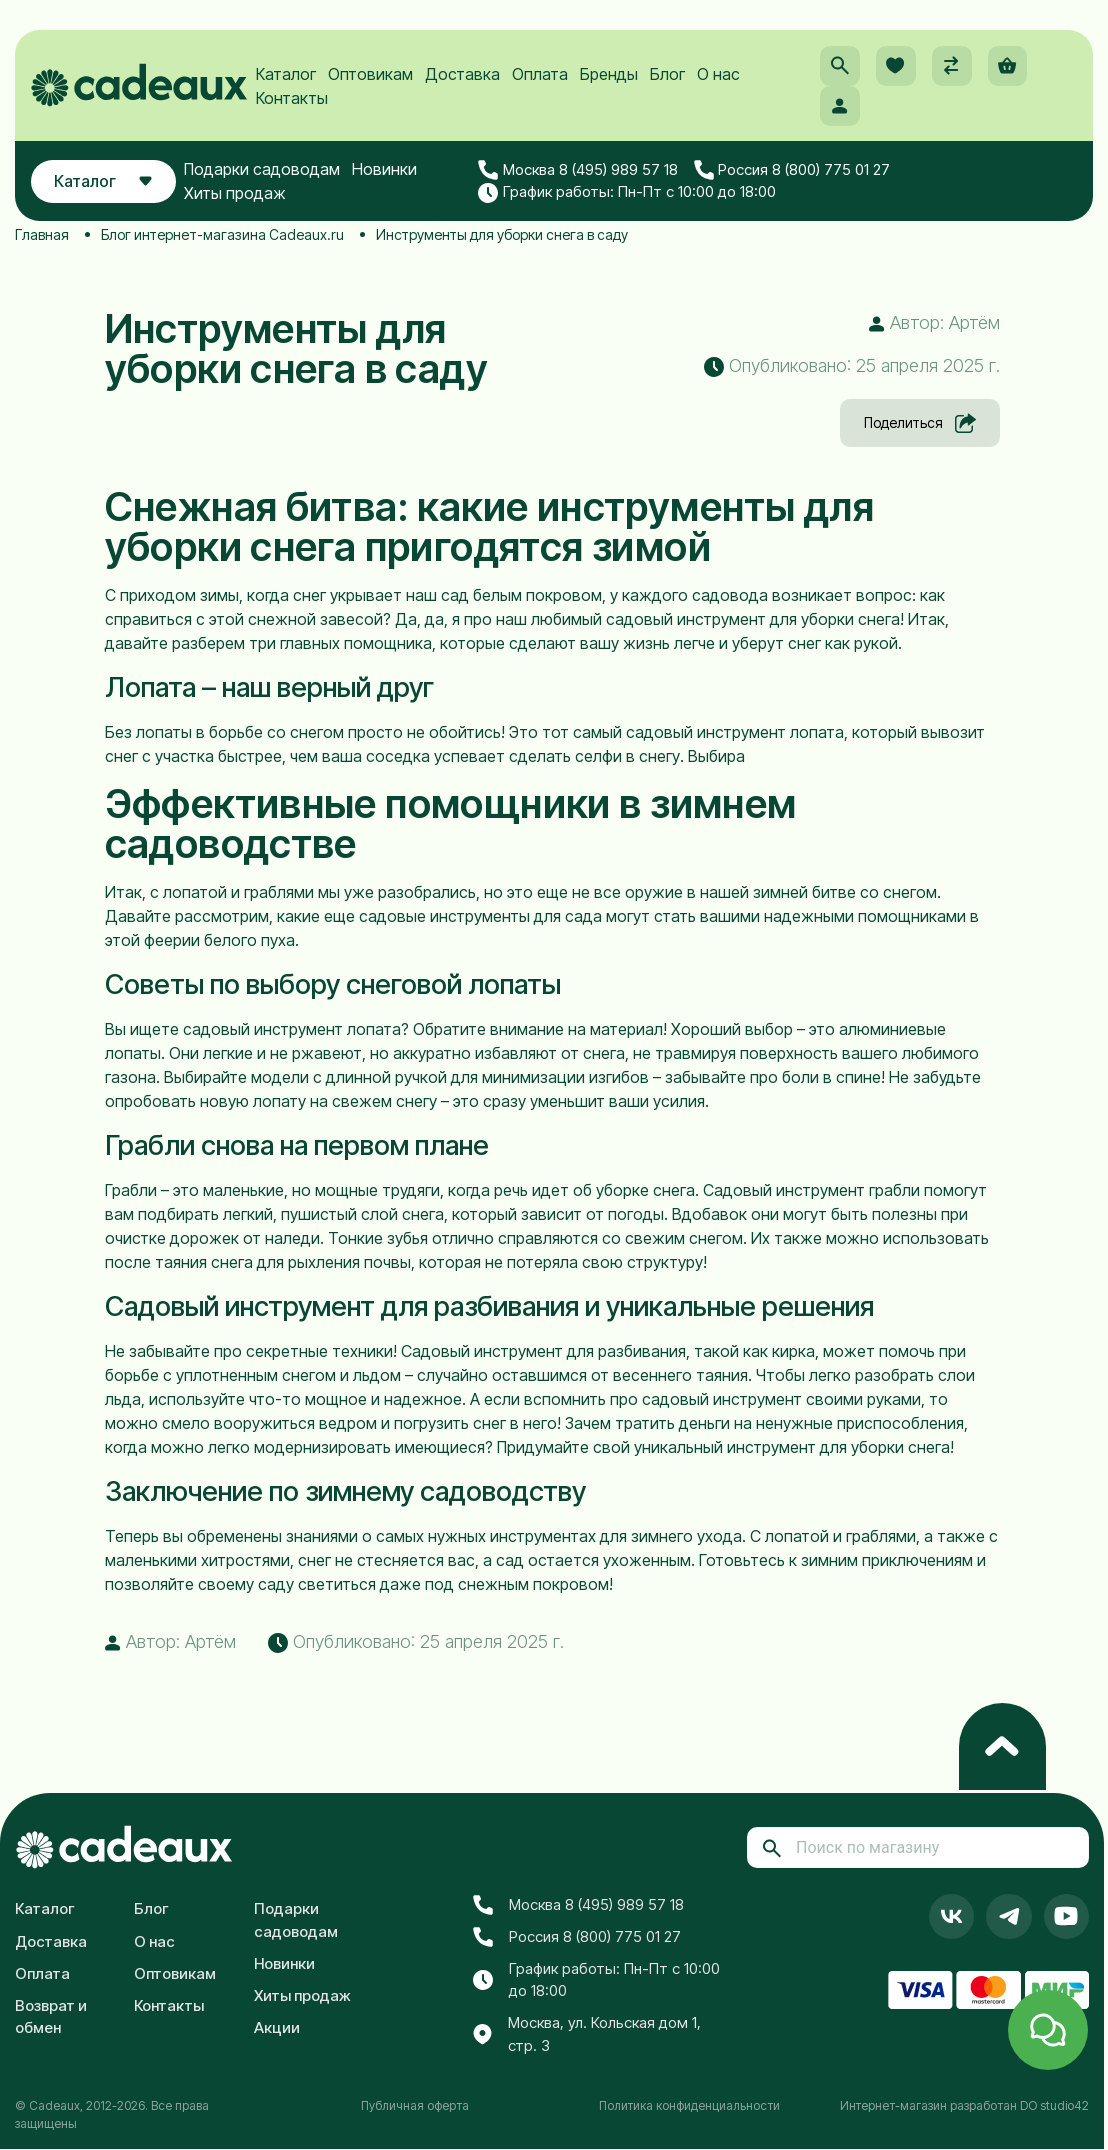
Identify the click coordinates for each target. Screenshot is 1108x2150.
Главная (42, 234)
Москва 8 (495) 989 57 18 (579, 173)
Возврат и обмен (51, 2017)
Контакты (293, 100)
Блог (668, 76)
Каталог (287, 76)
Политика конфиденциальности (689, 2105)
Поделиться (920, 423)
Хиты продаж (237, 196)
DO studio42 (1054, 2105)
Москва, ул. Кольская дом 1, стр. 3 (587, 2034)
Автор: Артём (934, 322)
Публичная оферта (415, 2105)
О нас (719, 76)
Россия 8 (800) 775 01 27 (793, 173)
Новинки (386, 172)
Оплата (541, 76)
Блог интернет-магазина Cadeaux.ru (222, 234)
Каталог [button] (104, 184)
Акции (277, 2027)
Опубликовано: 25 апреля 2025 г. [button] (852, 366)
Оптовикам (371, 76)
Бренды (610, 76)
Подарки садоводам (264, 172)
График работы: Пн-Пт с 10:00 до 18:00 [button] (628, 195)
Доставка (463, 76)
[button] (839, 68)
